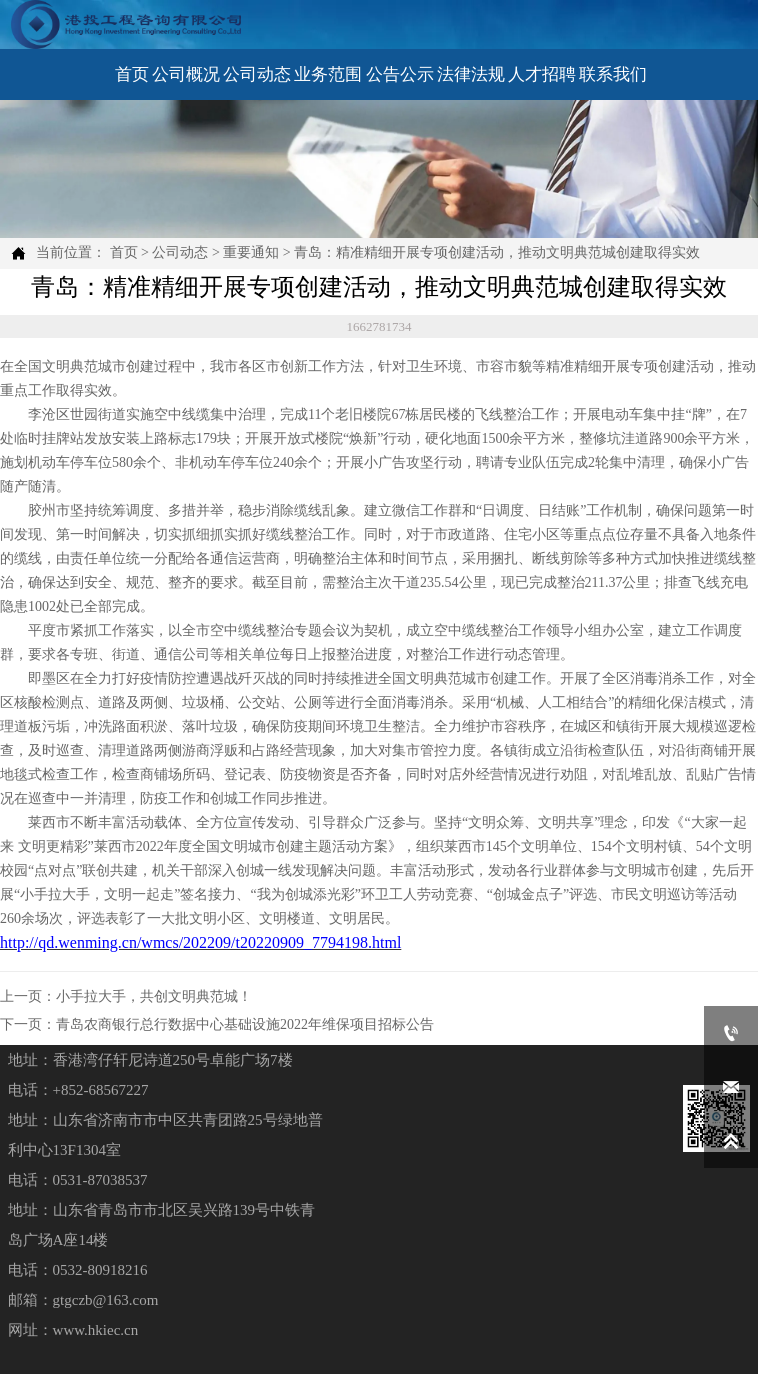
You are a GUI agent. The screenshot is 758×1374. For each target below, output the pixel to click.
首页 (124, 252)
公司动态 (180, 252)
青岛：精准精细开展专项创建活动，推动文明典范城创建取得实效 (497, 252)
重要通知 (251, 252)
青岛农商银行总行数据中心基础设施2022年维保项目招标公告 (245, 1024)
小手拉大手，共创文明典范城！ (154, 996)
